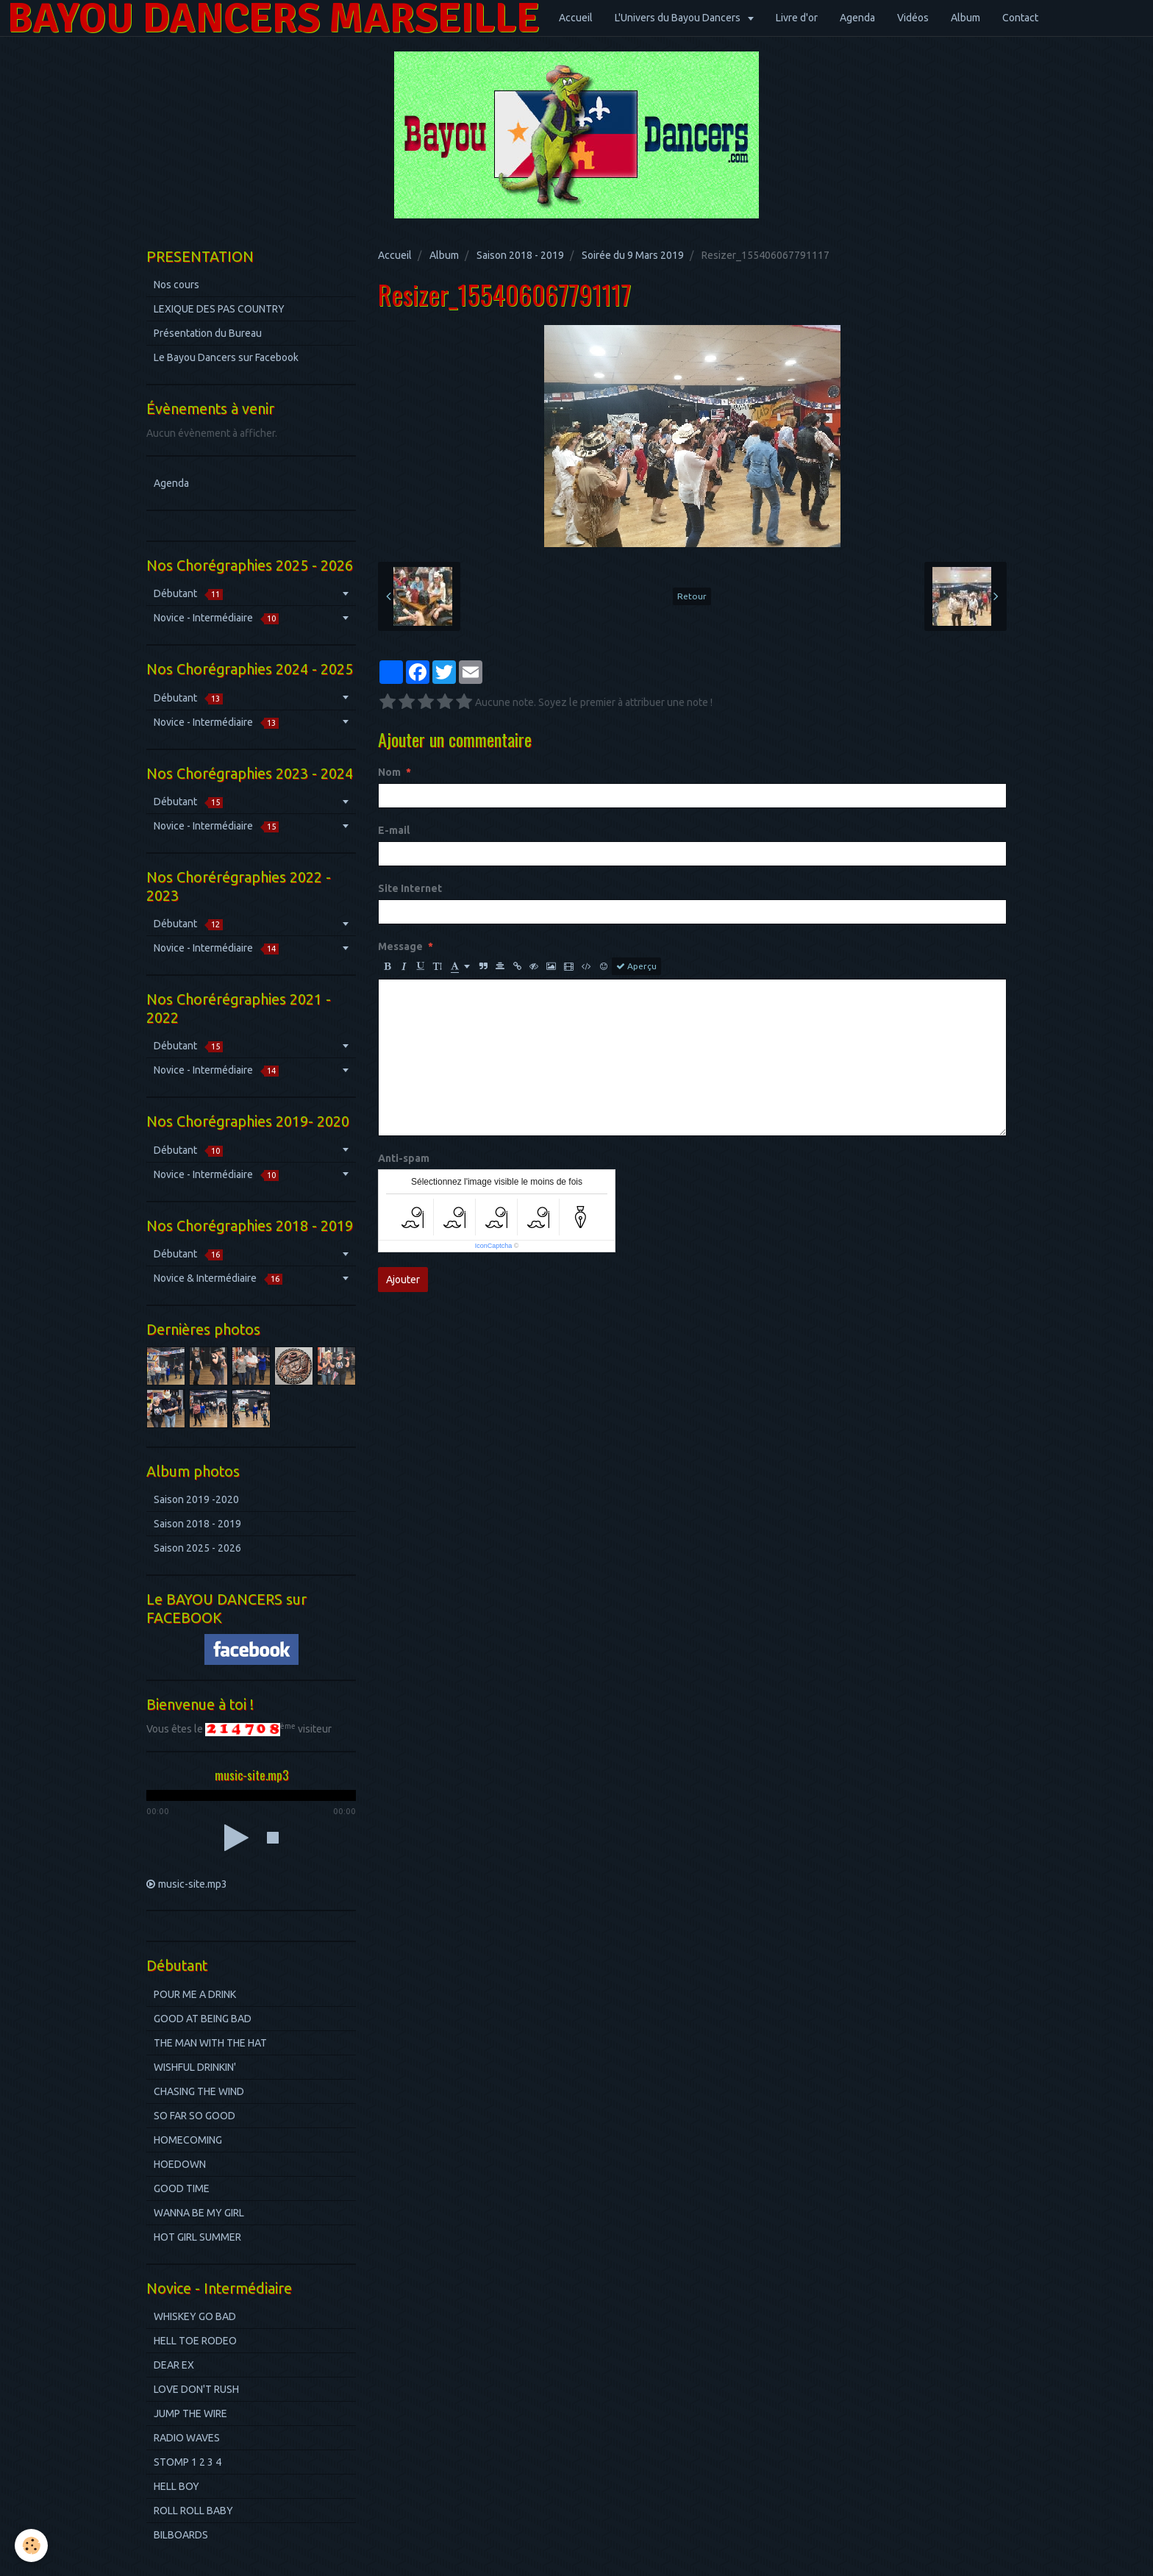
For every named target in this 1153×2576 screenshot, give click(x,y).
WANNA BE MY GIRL (199, 2213)
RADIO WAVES (187, 2438)
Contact (1020, 18)
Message (400, 946)
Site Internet (410, 888)
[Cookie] (31, 2545)
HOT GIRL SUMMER (197, 2237)
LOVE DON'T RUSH (196, 2389)
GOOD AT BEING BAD (202, 2018)
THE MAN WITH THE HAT (210, 2043)
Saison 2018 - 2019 (520, 255)
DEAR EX (174, 2365)
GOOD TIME (182, 2188)
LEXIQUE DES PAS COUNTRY (219, 309)
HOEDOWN (180, 2164)
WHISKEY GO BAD (195, 2316)
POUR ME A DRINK (195, 1994)
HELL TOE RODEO (195, 2341)
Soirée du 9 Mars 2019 (633, 255)
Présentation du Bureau (208, 333)
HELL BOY (176, 2486)
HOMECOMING (188, 2140)
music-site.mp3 (192, 1884)
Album (965, 18)
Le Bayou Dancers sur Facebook (226, 357)
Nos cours (176, 284)
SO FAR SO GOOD (194, 2116)
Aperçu (636, 966)
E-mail (394, 830)
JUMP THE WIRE (190, 2413)
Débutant (188, 594)
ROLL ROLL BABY (193, 2510)
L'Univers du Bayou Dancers (679, 18)
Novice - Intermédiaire (216, 618)
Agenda (857, 18)
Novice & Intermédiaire (218, 1278)
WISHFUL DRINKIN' (195, 2067)
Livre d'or (797, 18)
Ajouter (403, 1279)
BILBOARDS (181, 2535)
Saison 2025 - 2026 (197, 1548)
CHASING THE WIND (199, 2091)
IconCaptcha (494, 1245)
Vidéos (913, 18)
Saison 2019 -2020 (196, 1499)
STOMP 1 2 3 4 (187, 2462)
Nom (389, 772)
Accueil (576, 18)
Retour (692, 596)
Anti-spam (403, 1158)
